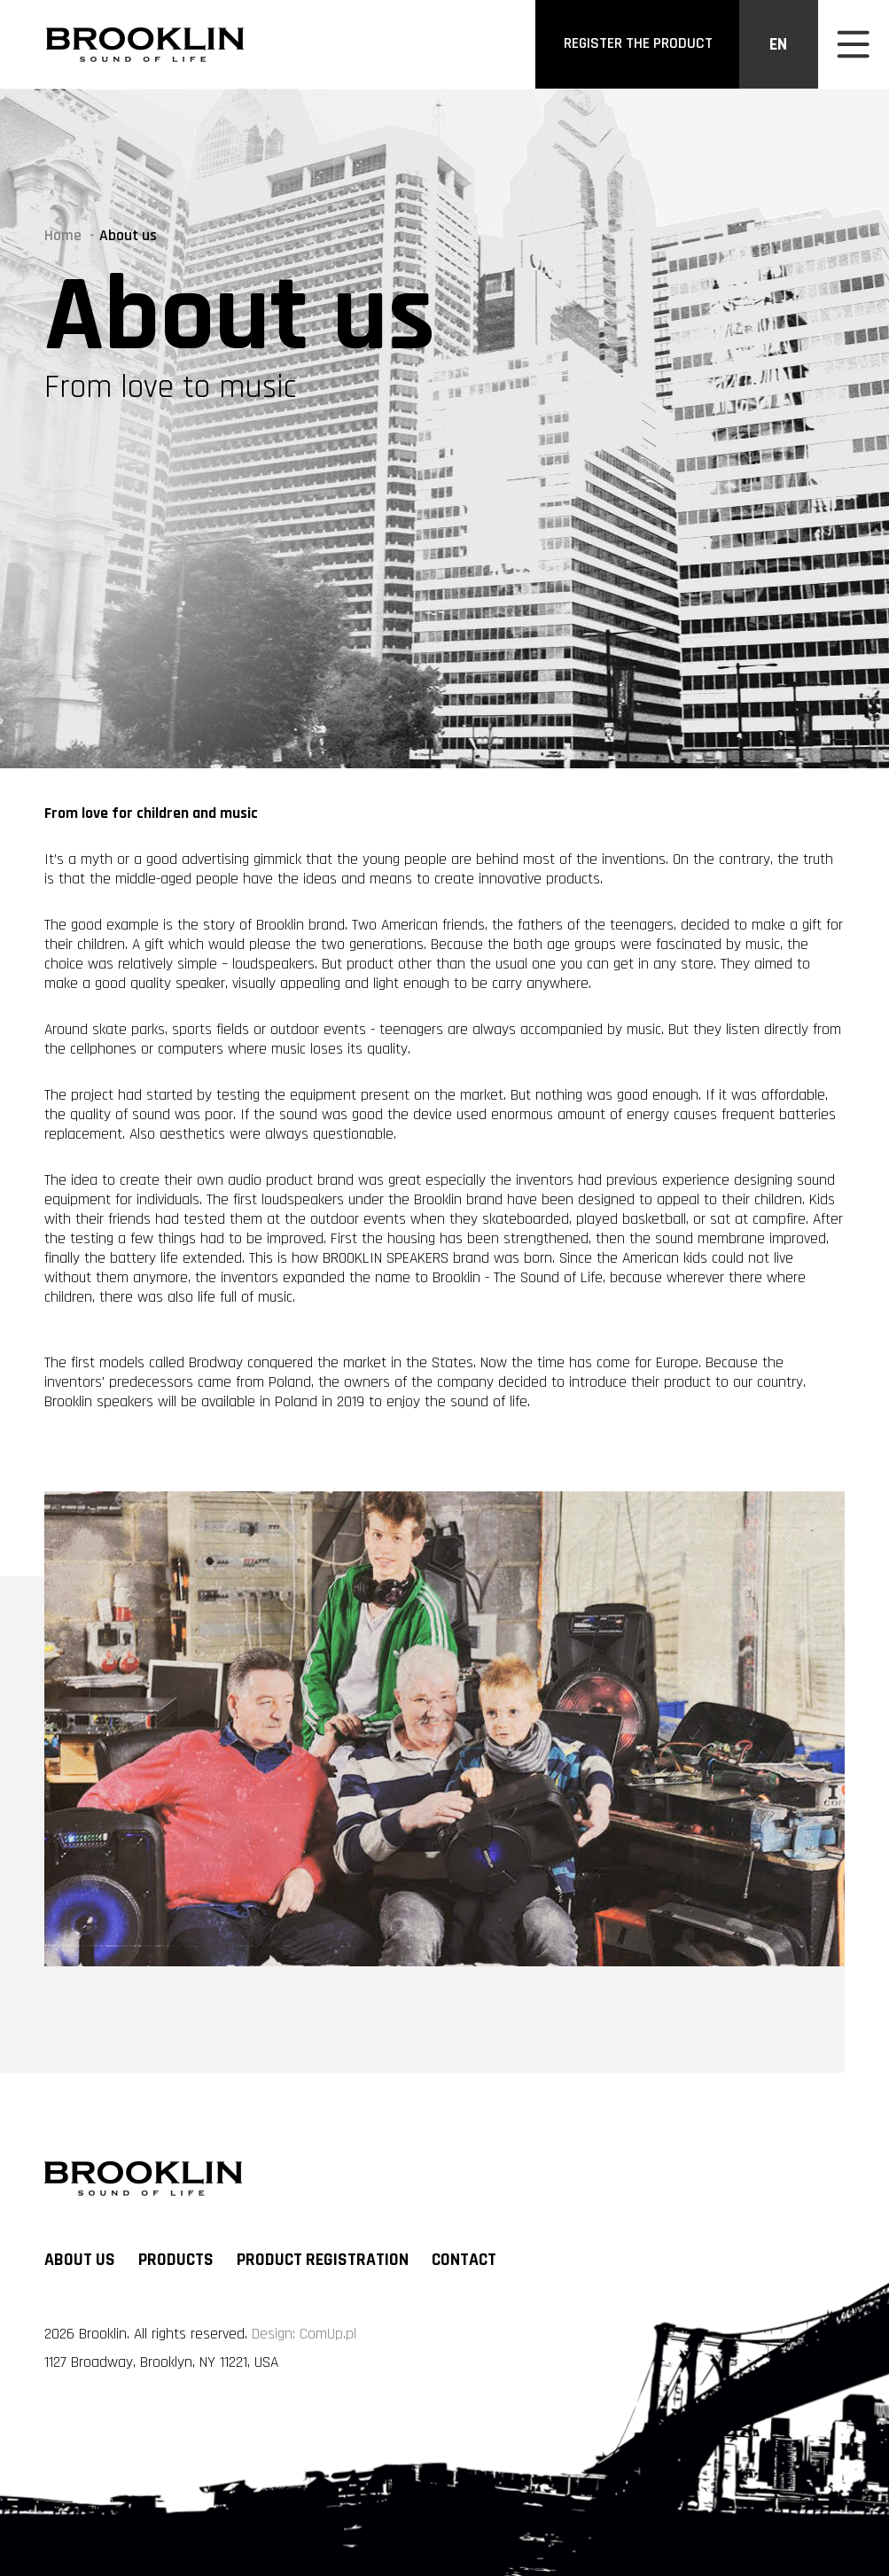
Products (176, 2260)
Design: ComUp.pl (304, 2334)
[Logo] (145, 44)
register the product (638, 43)
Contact (464, 2260)
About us (79, 2260)
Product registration (323, 2260)
